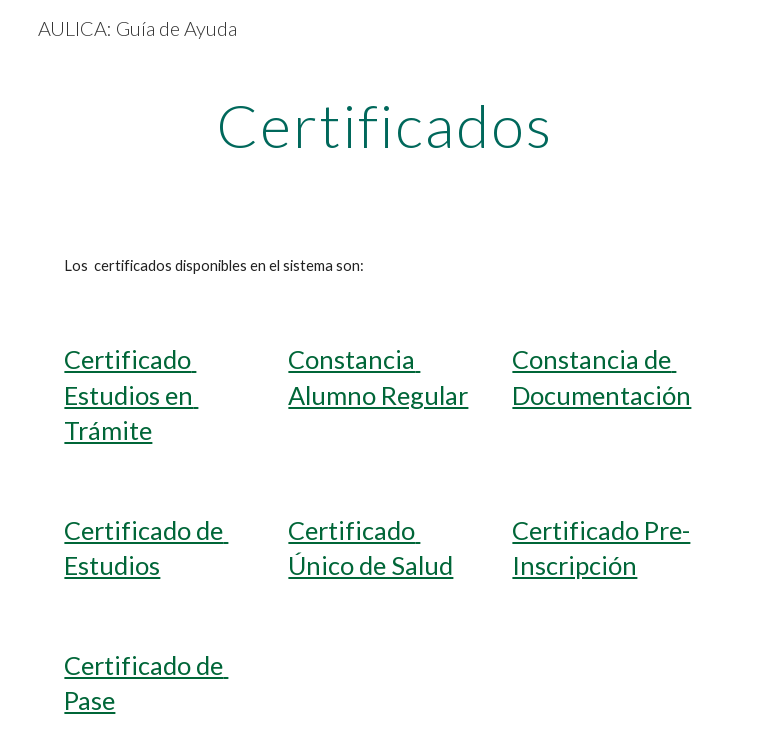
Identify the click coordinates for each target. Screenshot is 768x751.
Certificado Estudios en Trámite (131, 394)
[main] (383, 125)
